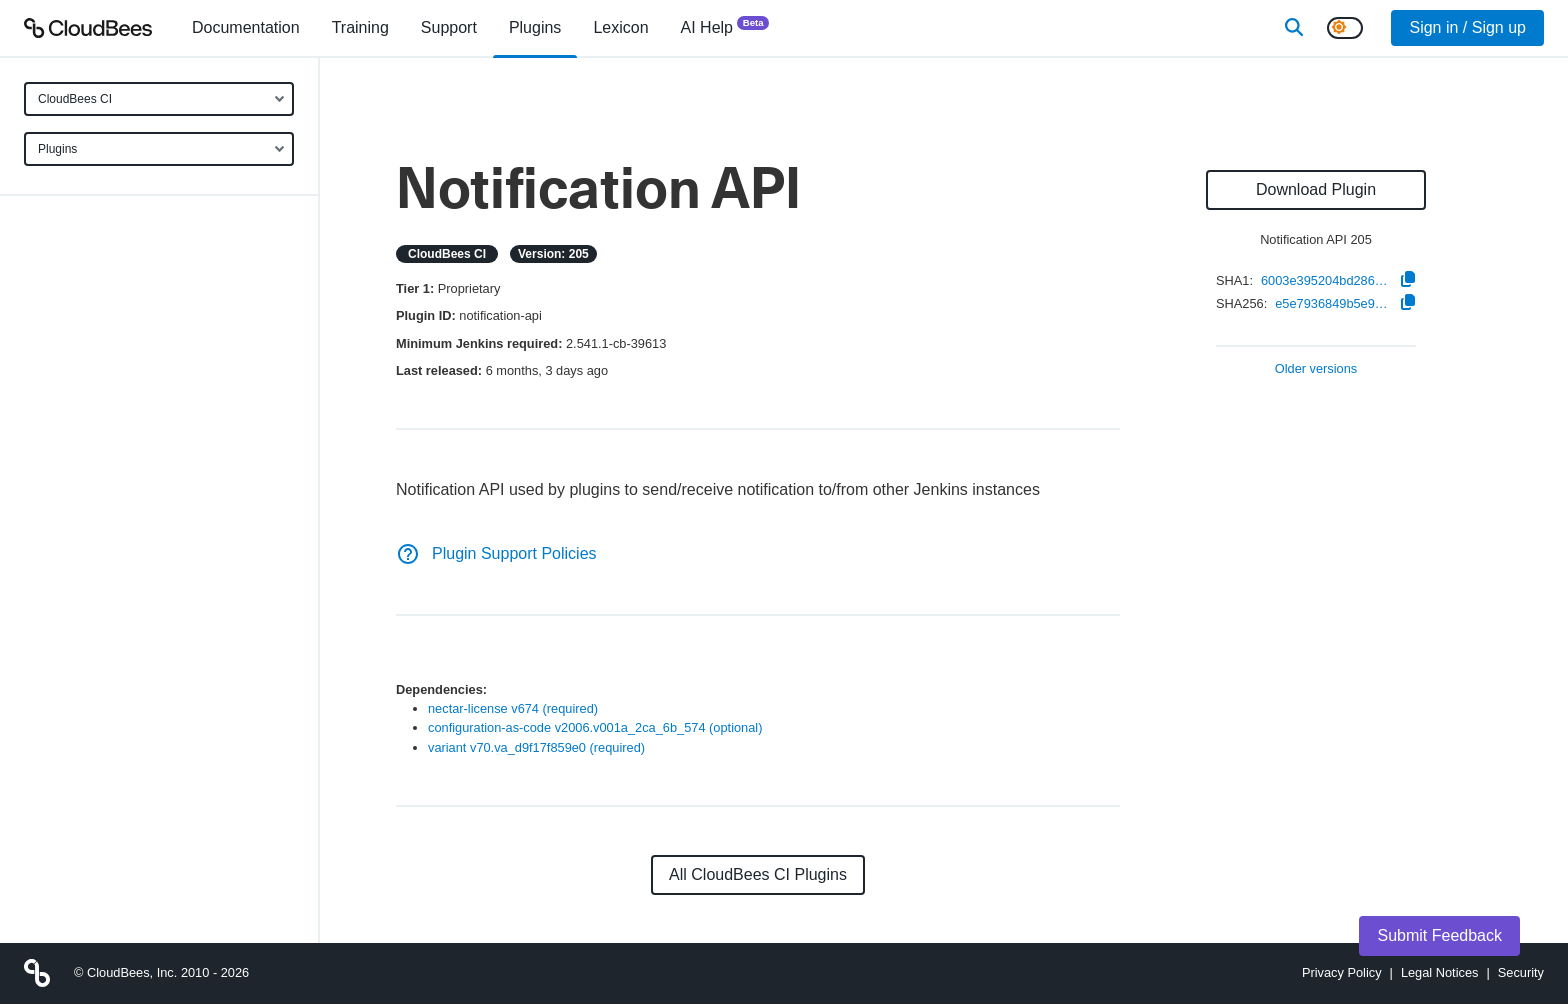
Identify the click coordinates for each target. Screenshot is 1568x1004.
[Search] (1294, 28)
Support (449, 27)
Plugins (57, 149)
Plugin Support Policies (496, 553)
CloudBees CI (75, 99)
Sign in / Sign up (1467, 27)
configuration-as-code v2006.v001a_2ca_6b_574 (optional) (595, 727)
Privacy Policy (1342, 972)
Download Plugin (1316, 189)
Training (360, 27)
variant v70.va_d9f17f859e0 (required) (536, 747)
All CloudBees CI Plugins (758, 874)
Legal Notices (1440, 972)
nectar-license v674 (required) (513, 708)
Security (1521, 972)
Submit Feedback (1439, 935)
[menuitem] (246, 28)
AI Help (725, 26)
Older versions (1316, 369)
